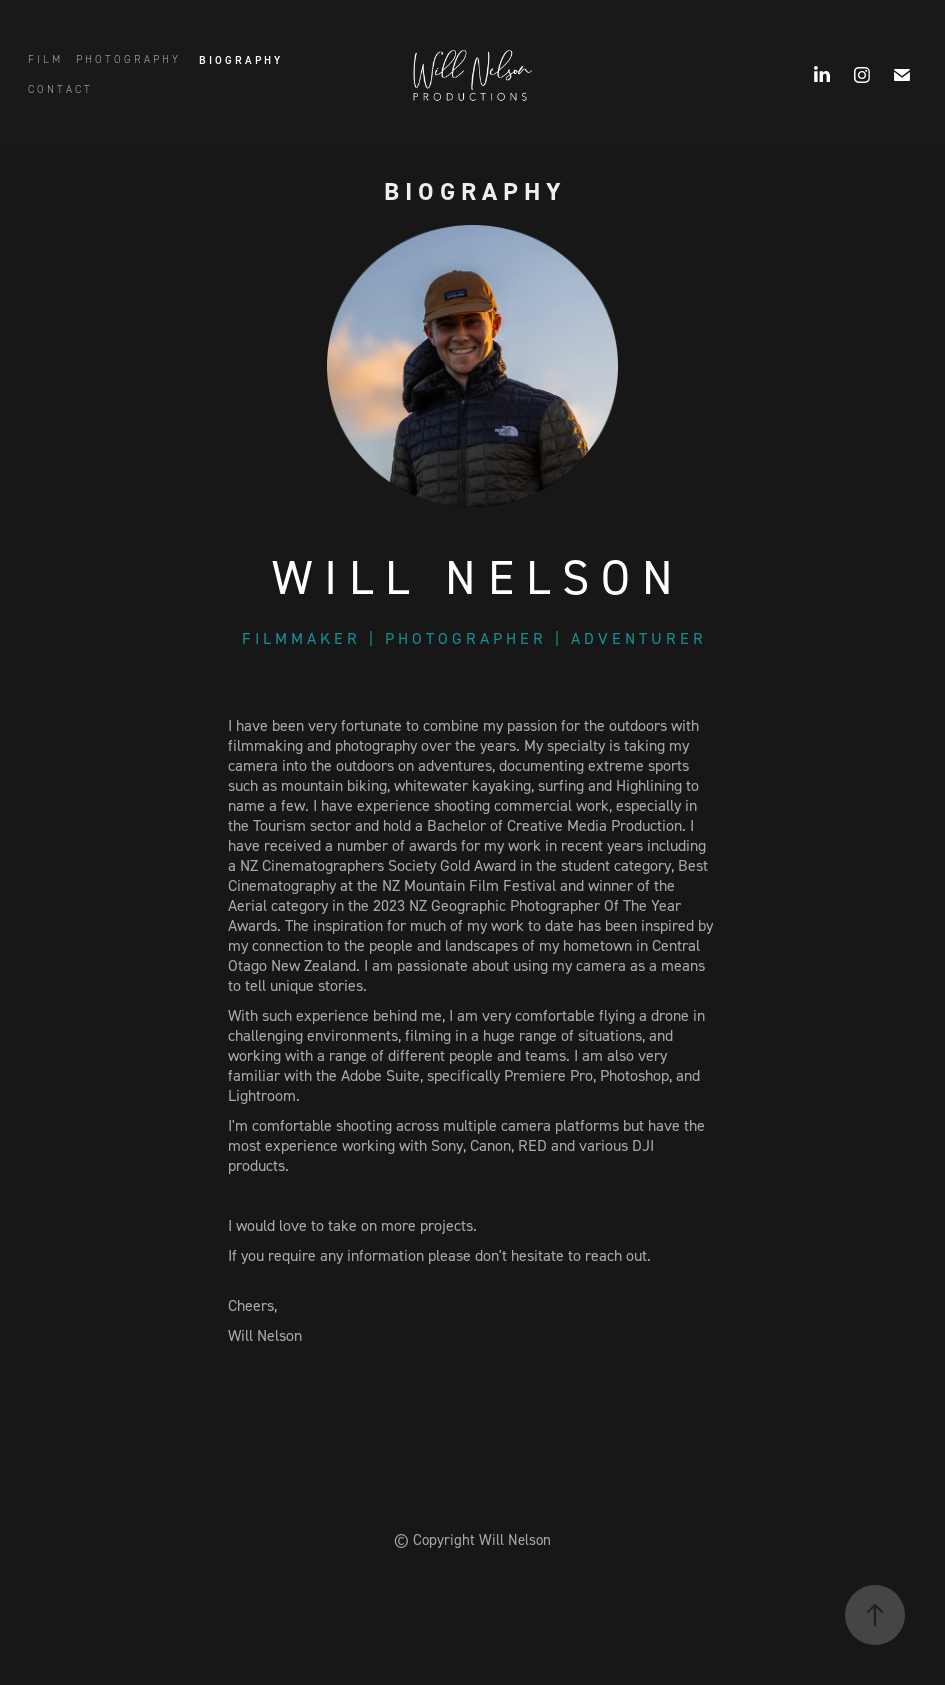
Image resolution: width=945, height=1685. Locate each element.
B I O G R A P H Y (239, 60)
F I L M (44, 59)
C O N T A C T (59, 89)
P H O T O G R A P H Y (127, 59)
